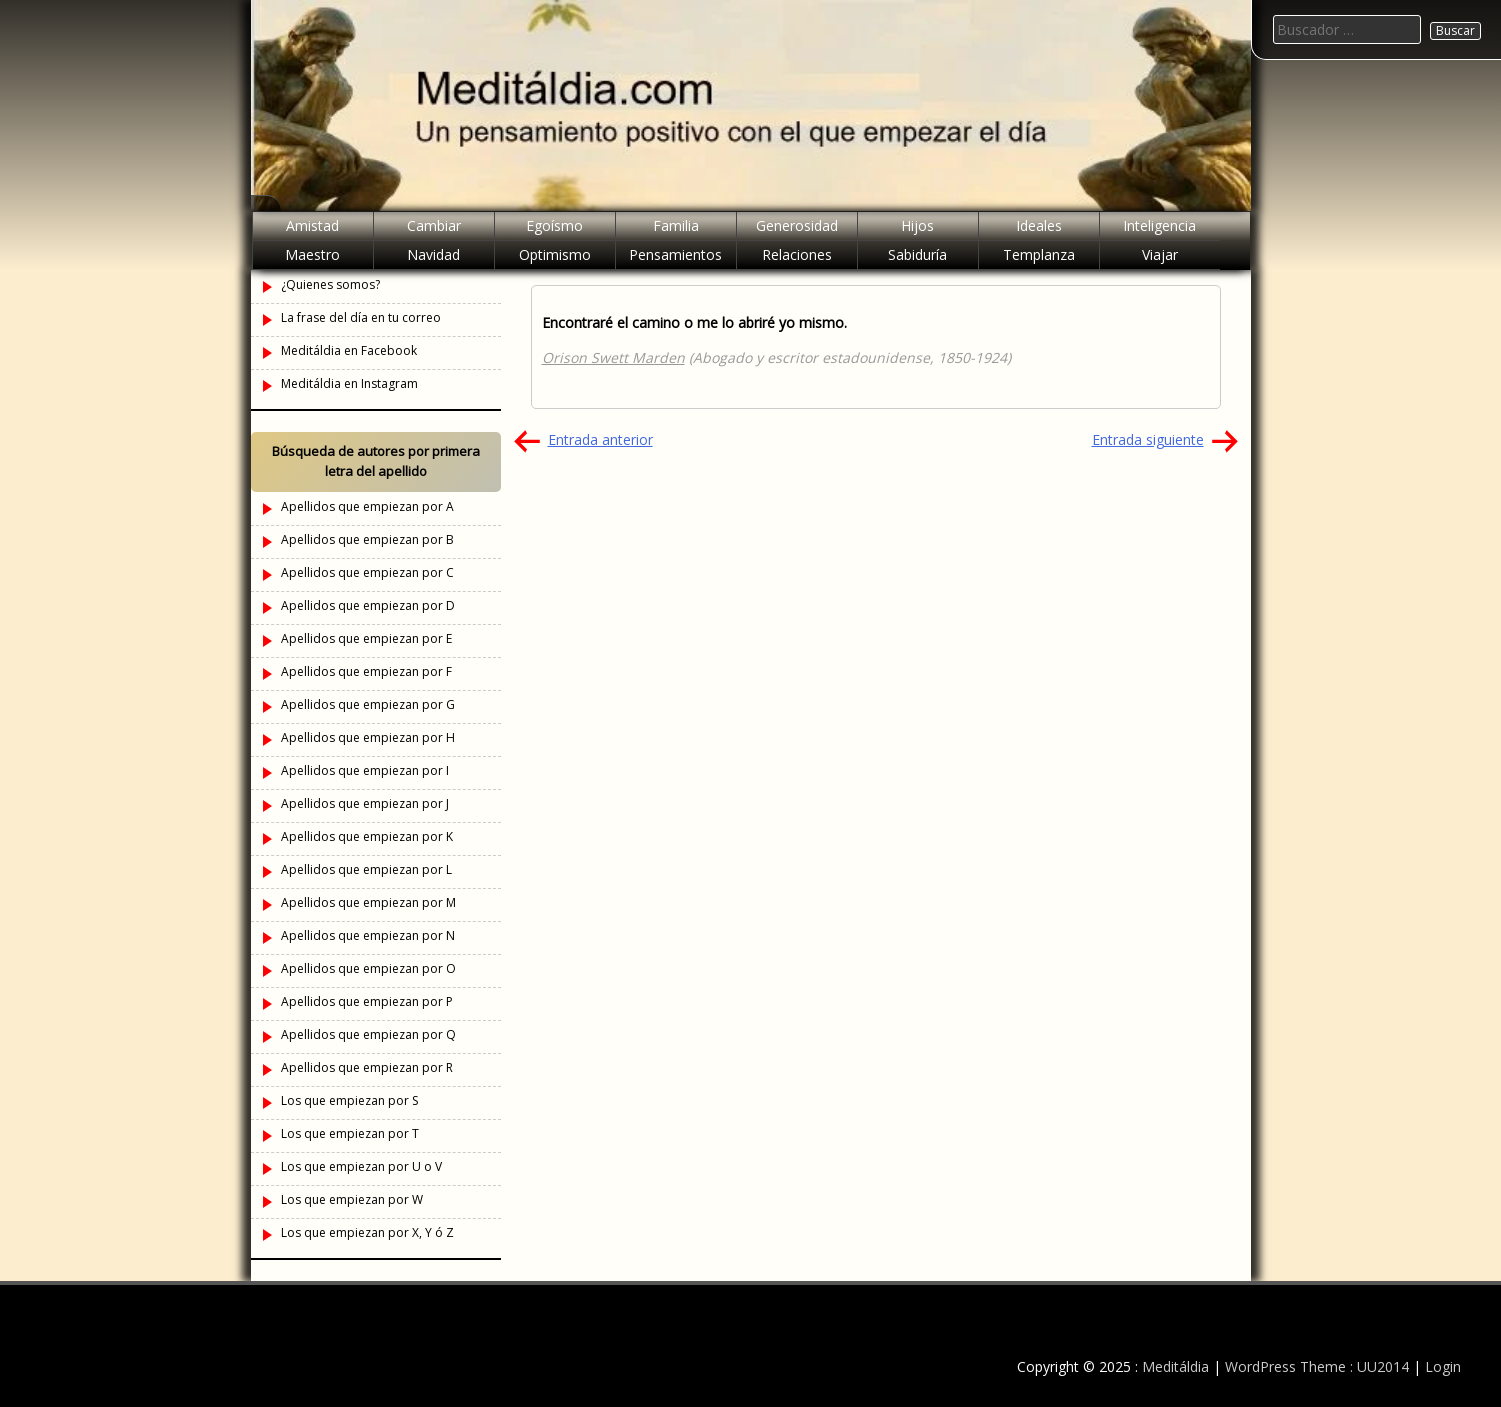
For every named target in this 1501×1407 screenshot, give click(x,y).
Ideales (1039, 225)
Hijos (917, 225)
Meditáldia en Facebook (349, 350)
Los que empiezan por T (350, 1133)
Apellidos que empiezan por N (368, 935)
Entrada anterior (600, 439)
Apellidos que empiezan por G (368, 704)
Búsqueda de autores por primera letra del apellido (376, 461)
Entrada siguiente (1148, 439)
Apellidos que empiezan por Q (368, 1034)
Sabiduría (917, 254)
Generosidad (797, 225)
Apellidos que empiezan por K (367, 836)
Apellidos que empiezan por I (365, 770)
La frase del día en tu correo (361, 317)
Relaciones (797, 254)
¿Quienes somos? (330, 284)
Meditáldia (1175, 1366)
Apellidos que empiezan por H (368, 737)
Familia (676, 225)
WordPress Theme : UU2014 (1317, 1366)
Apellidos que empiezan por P (367, 1001)
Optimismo (555, 254)
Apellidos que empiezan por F (366, 671)
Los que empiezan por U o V (361, 1166)
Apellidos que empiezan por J (365, 803)
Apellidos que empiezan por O (368, 968)
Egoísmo (554, 225)
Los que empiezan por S (349, 1100)
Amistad (312, 225)
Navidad (433, 254)
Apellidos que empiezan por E (366, 638)
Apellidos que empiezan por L (366, 869)
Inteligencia (1159, 225)
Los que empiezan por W (352, 1199)
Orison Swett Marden (613, 357)
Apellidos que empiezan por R (367, 1067)
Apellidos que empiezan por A (367, 506)
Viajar (1160, 254)
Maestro (312, 254)
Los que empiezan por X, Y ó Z (367, 1232)
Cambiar (434, 225)
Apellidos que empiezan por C (367, 572)
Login (1443, 1366)
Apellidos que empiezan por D (368, 605)
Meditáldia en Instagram (349, 383)
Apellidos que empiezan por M (368, 902)
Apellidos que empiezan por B (367, 539)
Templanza (1039, 254)
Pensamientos (675, 254)
